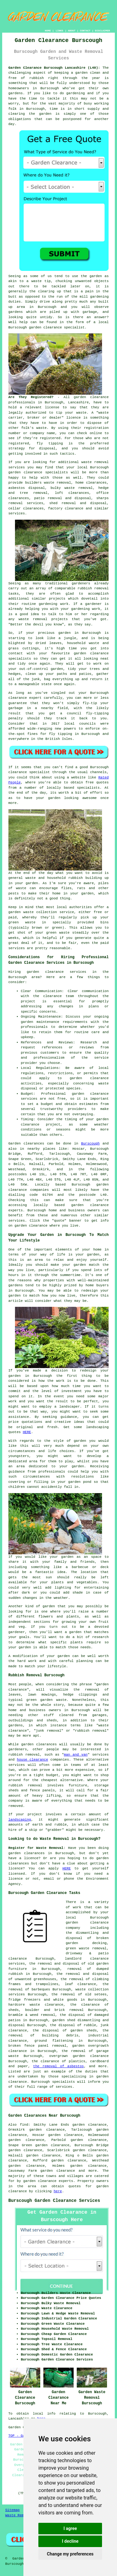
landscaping (19, 1820)
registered (50, 438)
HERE (27, 1432)
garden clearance (45, 327)
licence (15, 1868)
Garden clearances (26, 1143)
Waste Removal (18, 2515)
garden (81, 73)
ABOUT (72, 30)
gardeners (81, 583)
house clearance (32, 1759)
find (24, 2125)
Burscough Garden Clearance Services (54, 2200)
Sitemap (12, 2510)
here (58, 2191)
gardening (75, 93)
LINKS (59, 30)
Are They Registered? (31, 397)
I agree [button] (70, 2528)
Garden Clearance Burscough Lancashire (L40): (54, 68)
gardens (15, 312)
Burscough (90, 1143)
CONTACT (85, 30)
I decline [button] (70, 2541)
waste (81, 413)
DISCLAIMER (102, 30)
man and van (76, 1755)
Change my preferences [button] (70, 2553)
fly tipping (50, 443)
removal (40, 619)
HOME (48, 30)
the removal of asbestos (58, 2066)
